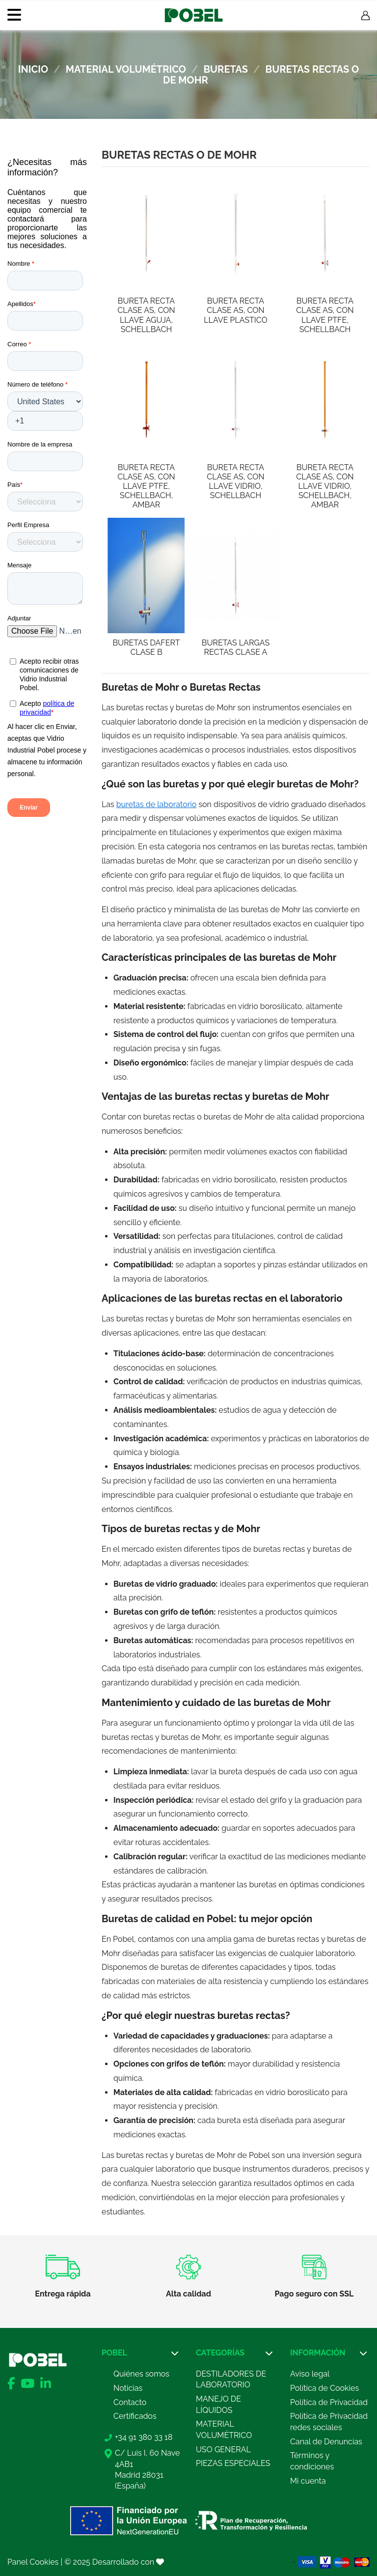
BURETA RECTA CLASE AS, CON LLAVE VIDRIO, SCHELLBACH (235, 482)
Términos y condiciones (312, 2461)
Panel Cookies (32, 2562)
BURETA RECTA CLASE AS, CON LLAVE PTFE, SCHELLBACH (324, 315)
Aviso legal (309, 2374)
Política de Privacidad (329, 2402)
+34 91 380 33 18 (143, 2437)
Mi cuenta (308, 2481)
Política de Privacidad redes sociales (329, 2421)
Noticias (127, 2388)
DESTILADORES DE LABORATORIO (231, 2379)
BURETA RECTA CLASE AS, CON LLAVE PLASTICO (235, 310)
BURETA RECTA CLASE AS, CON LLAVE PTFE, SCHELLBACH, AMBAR (146, 486)
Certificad (130, 2416)
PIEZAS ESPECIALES (233, 2463)
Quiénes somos (141, 2374)
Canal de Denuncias (326, 2441)
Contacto (129, 2402)
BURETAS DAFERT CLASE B (146, 647)
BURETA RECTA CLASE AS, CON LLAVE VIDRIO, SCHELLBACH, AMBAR (324, 486)
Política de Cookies (324, 2388)
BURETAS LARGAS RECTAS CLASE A (235, 647)
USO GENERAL (223, 2449)
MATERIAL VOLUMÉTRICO (224, 2429)
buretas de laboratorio (156, 804)
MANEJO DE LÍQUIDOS (218, 2404)
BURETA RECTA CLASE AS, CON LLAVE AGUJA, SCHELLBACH (146, 315)
